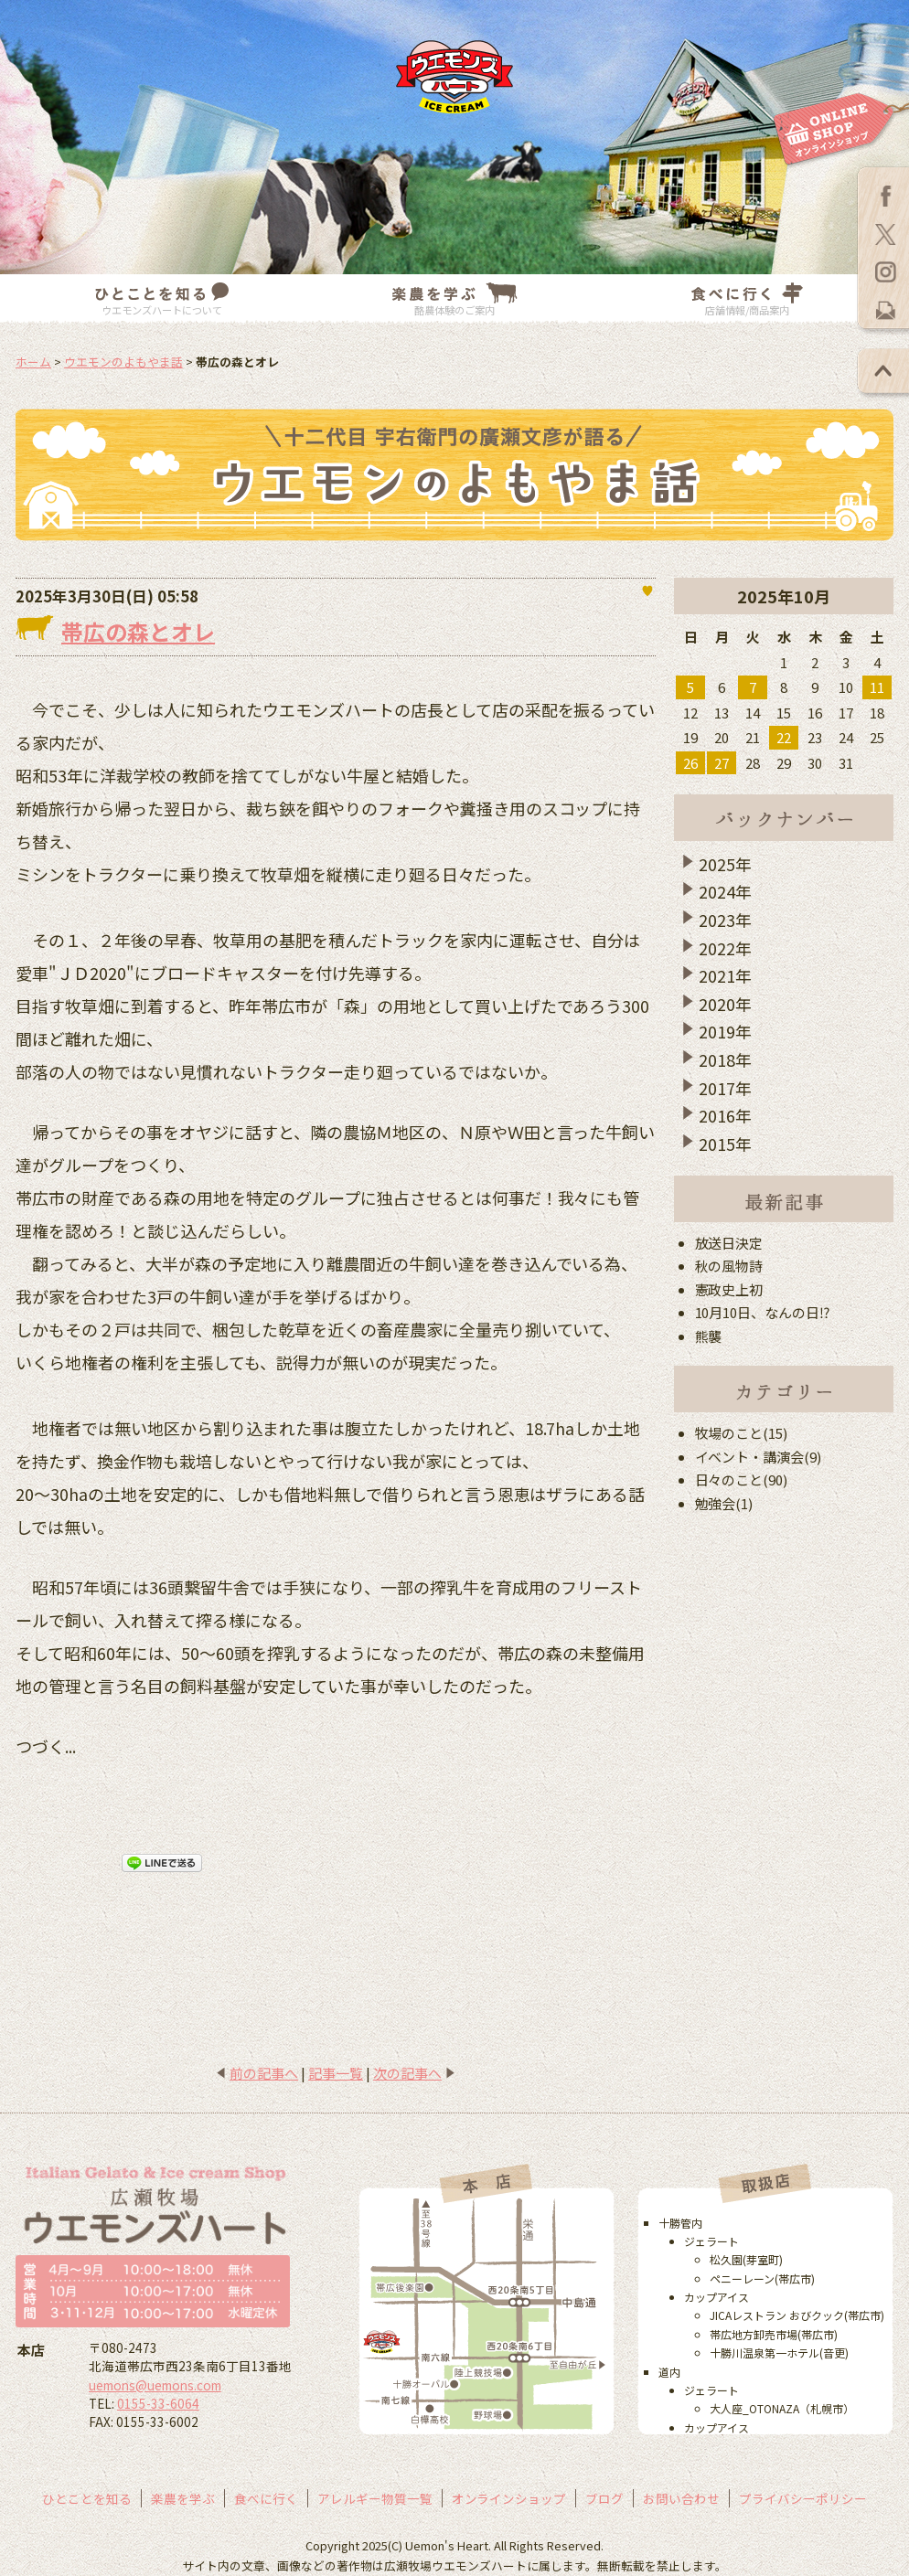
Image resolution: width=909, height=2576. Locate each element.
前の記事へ (264, 2072)
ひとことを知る (87, 2498)
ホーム (33, 361)
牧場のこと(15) (741, 1432)
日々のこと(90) (741, 1479)
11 (877, 687)
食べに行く (266, 2498)
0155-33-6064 (158, 2403)
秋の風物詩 (729, 1265)
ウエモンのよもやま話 (123, 361)
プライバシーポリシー (803, 2498)
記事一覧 (335, 2072)
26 (690, 762)
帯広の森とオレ (138, 631)
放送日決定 (729, 1242)
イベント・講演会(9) (758, 1456)
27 (721, 762)
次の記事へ (407, 2072)
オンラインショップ (509, 2498)
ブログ (604, 2498)
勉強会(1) (724, 1503)
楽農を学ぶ (183, 2498)
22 (783, 737)
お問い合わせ (681, 2498)
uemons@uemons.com (155, 2385)
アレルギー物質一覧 (375, 2498)
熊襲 (708, 1336)
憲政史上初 (729, 1289)
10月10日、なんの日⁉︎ (762, 1312)
